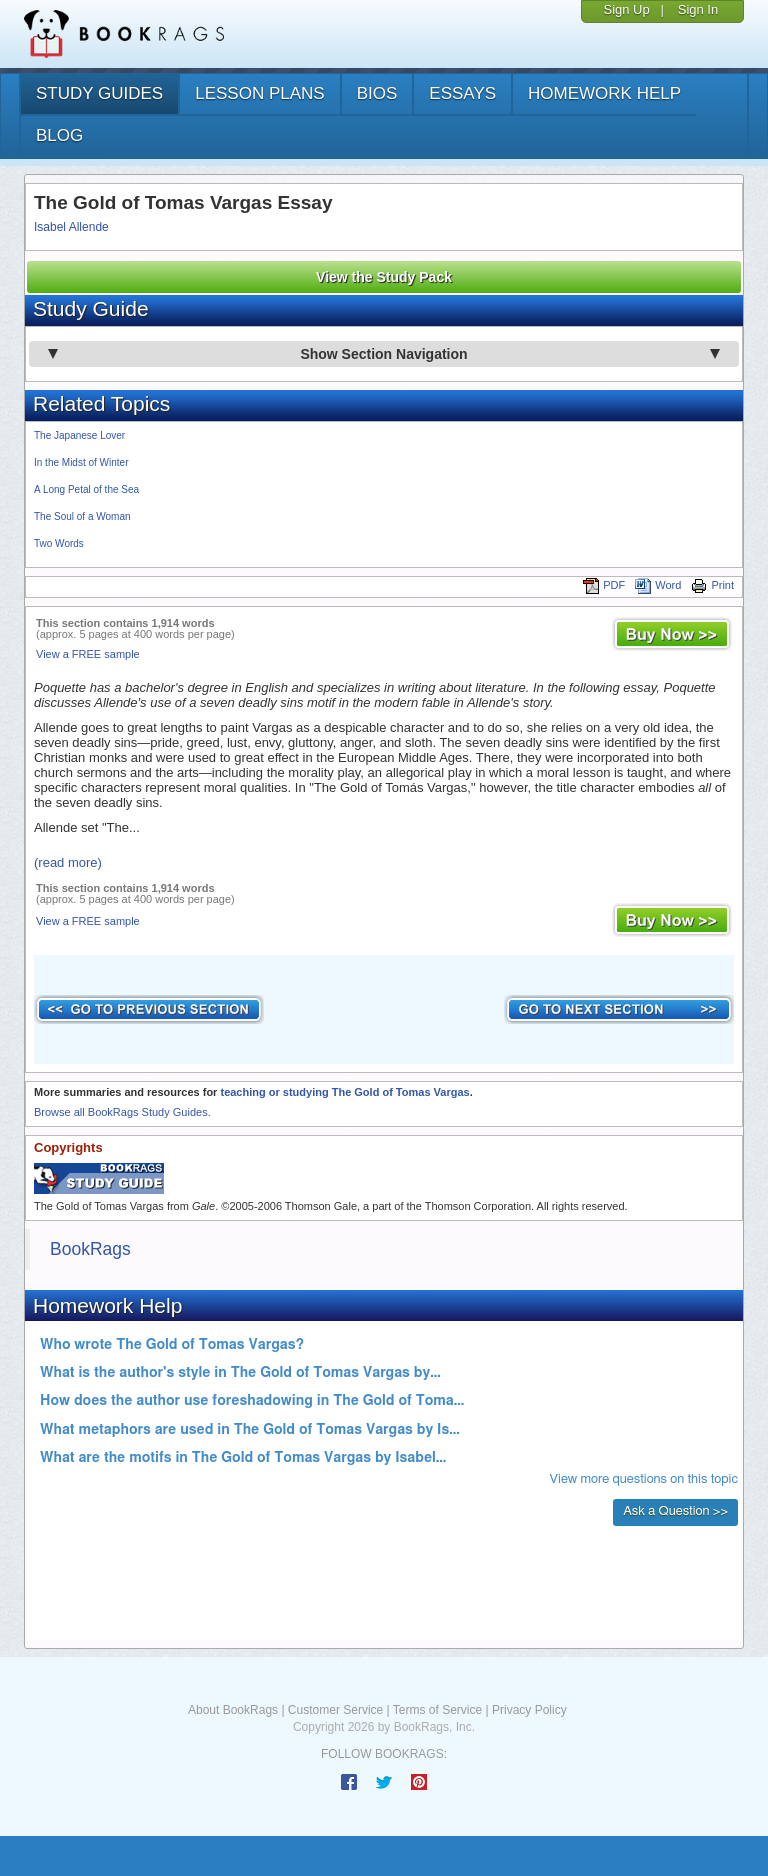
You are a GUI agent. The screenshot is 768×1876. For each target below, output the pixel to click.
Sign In (698, 9)
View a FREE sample (88, 654)
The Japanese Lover (79, 435)
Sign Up (626, 9)
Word (658, 585)
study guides (99, 93)
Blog (59, 135)
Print (712, 585)
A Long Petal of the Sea (86, 489)
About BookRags (233, 1710)
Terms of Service (437, 1710)
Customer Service (335, 1710)
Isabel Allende (71, 227)
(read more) (68, 862)
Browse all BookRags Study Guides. (122, 1112)
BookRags (90, 1249)
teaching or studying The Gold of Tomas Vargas (344, 1092)
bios (377, 93)
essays (462, 93)
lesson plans (259, 93)
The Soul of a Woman (82, 516)
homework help (604, 93)
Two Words (59, 543)
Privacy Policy (529, 1710)
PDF (604, 585)
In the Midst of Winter (81, 462)
